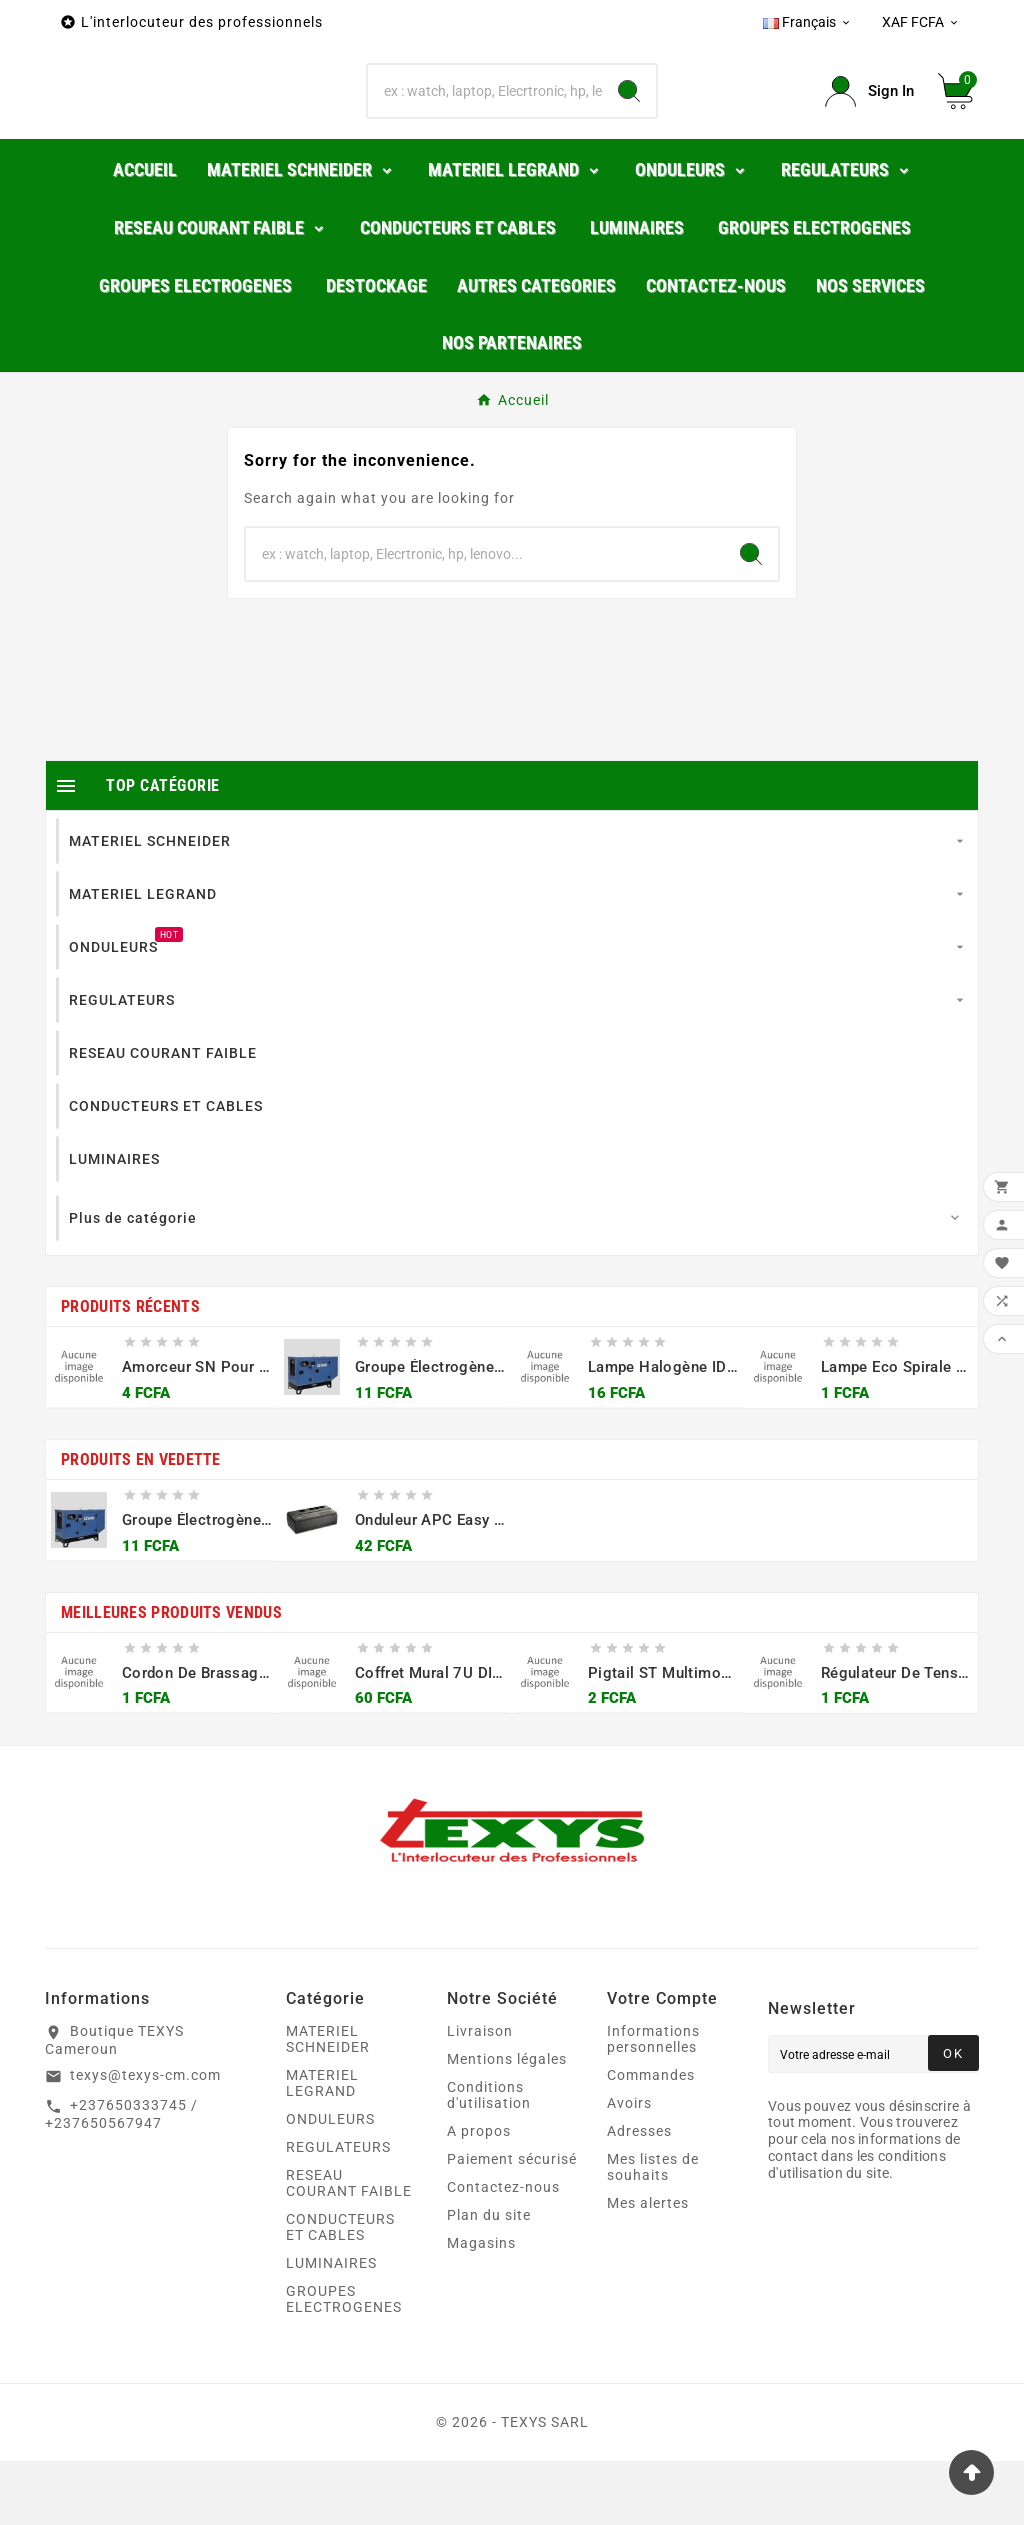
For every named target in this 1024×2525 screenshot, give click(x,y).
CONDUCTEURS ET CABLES (340, 2291)
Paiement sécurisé (512, 2223)
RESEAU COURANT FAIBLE (349, 2247)
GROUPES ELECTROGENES (344, 2363)
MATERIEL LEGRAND (322, 2147)
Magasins (481, 2307)
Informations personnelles (653, 2103)
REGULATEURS (338, 2211)
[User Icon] (869, 123)
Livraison (480, 2095)
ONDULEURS (330, 2183)
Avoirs (629, 2167)
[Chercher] (484, 124)
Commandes (651, 2139)
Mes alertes (648, 2267)
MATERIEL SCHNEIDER (328, 2103)
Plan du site (489, 2279)
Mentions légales (507, 2123)
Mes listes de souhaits (653, 2231)
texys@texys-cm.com (145, 2139)
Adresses (639, 2195)
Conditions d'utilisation (489, 2159)
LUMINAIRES (331, 2327)
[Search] (629, 124)
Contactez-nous (503, 2251)
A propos (479, 2195)
